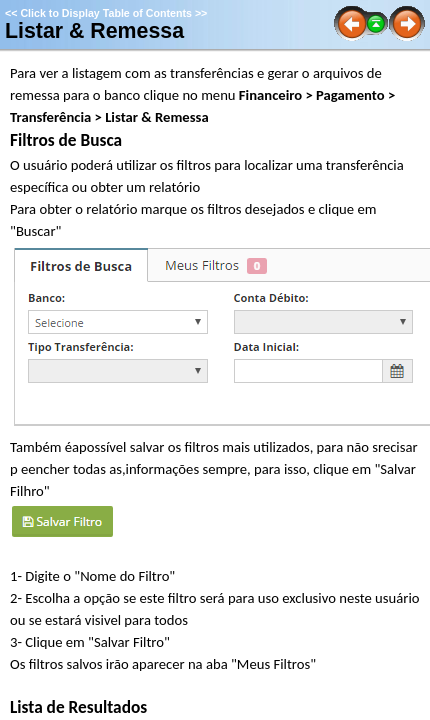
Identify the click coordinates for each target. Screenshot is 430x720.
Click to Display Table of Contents (106, 13)
